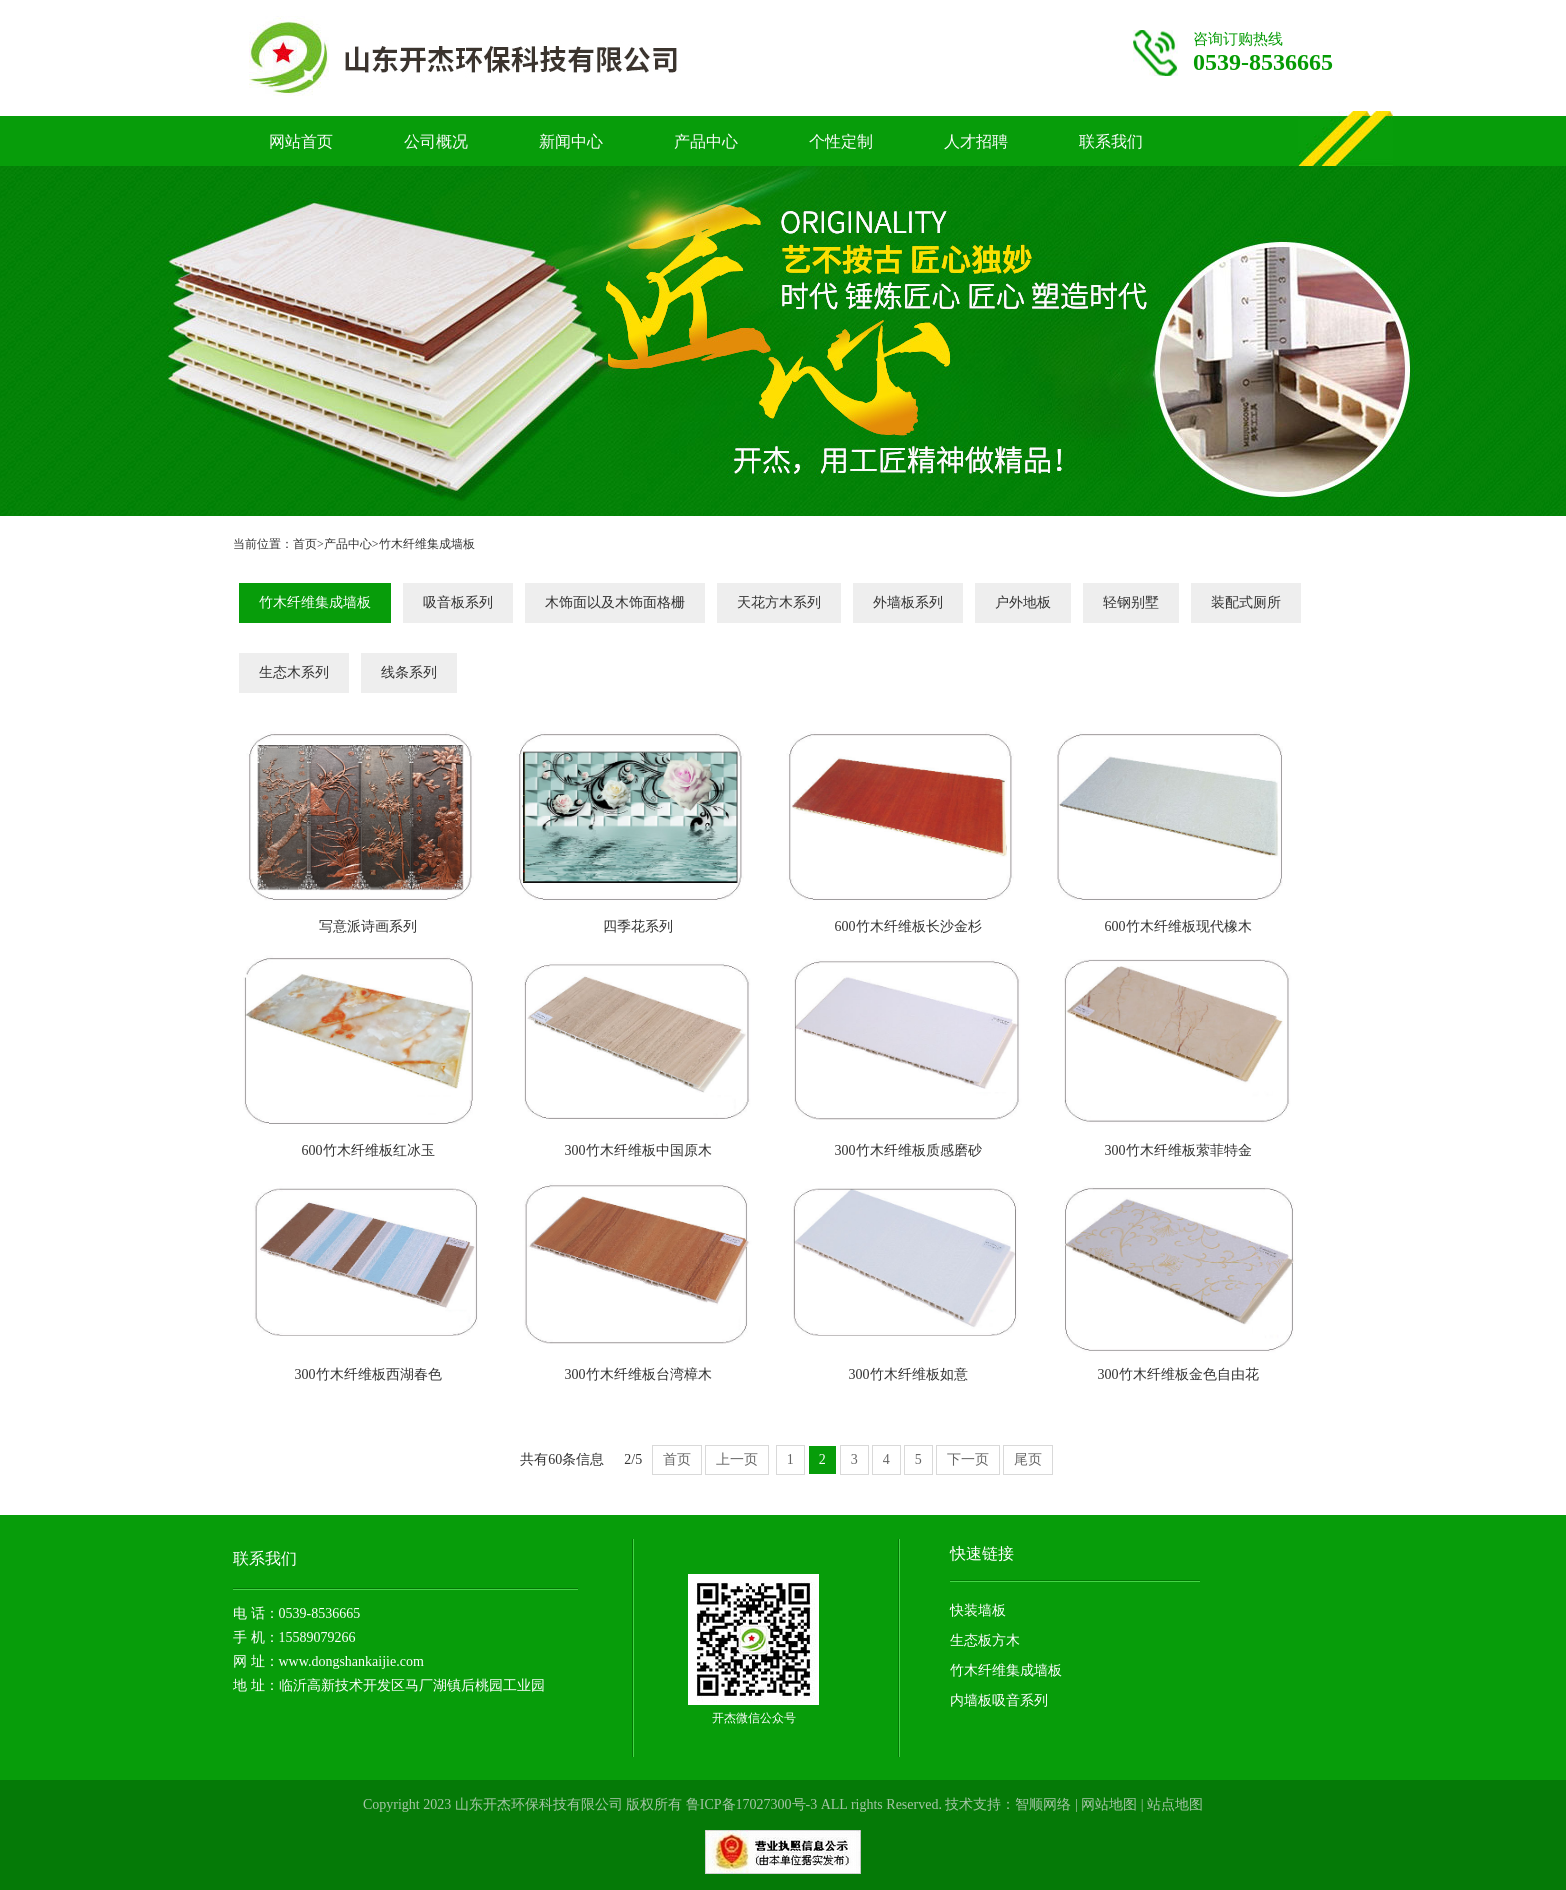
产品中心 (706, 141)
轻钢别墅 (1131, 602)
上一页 (737, 1459)
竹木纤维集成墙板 (427, 544)
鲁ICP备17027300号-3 (751, 1804)
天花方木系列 (779, 602)
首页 (305, 544)
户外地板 (1023, 602)
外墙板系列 (908, 602)
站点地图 (1175, 1804)
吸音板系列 (458, 602)
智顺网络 (1043, 1804)
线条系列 (409, 672)
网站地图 (1109, 1804)
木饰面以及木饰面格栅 (615, 602)
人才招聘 (976, 141)
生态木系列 (294, 672)
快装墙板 (978, 1610)
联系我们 (1111, 141)
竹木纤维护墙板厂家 (504, 58)
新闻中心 (571, 141)
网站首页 (301, 141)
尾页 (1028, 1459)
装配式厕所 (1246, 602)
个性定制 (841, 141)
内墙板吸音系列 (999, 1700)
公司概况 (436, 141)
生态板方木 (985, 1640)
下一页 (968, 1459)
